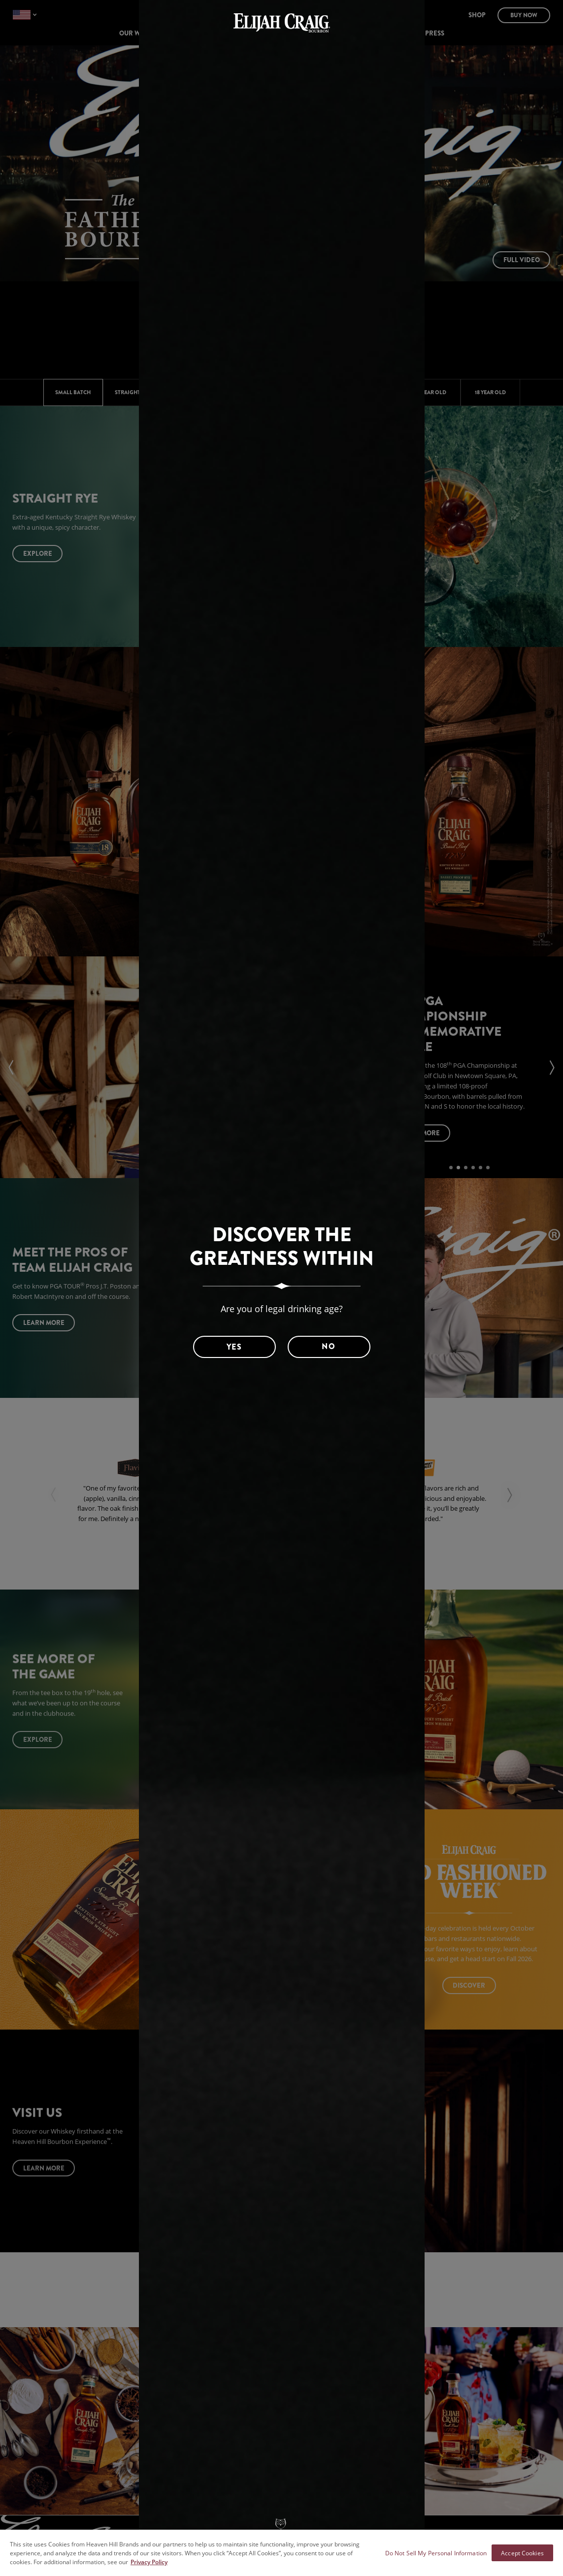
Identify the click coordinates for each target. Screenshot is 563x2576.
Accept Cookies (522, 2553)
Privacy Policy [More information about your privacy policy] (149, 2562)
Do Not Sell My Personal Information (436, 2553)
